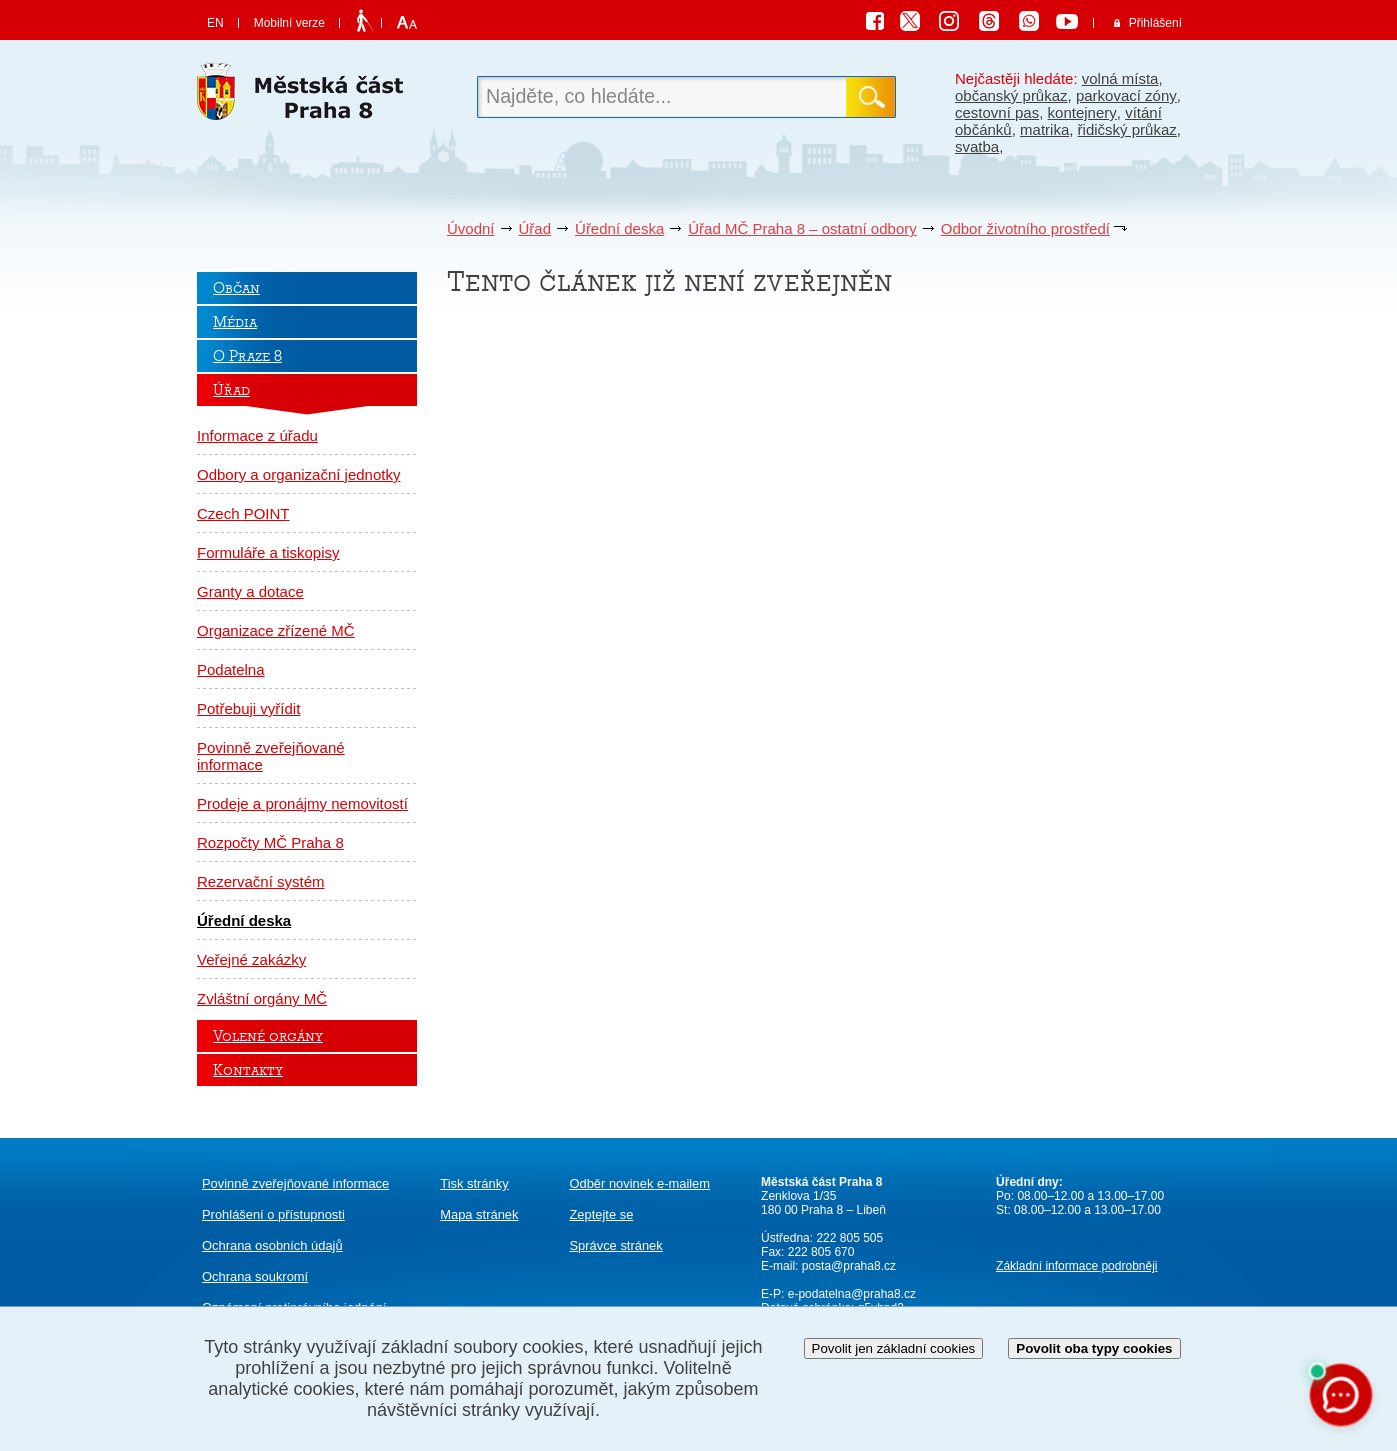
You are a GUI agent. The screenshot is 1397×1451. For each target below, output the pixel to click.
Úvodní (471, 228)
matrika (1044, 129)
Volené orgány (268, 1036)
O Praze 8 (247, 356)
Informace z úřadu (257, 435)
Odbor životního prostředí (1025, 228)
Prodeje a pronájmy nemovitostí (302, 803)
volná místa (1120, 78)
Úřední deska (619, 228)
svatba (977, 146)
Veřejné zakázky (251, 959)
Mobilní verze (289, 23)
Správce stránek (615, 1245)
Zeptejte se (601, 1214)
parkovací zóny (1126, 95)
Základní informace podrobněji (1076, 1266)
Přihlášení (1155, 23)
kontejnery (1082, 112)
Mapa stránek (479, 1214)
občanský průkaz (1011, 95)
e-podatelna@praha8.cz (850, 1294)
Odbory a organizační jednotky (298, 474)
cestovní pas (997, 112)
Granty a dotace (250, 591)
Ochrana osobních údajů (272, 1245)
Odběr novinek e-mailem (639, 1183)
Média (235, 322)
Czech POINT (243, 513)
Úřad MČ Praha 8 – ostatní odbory (802, 228)
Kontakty (248, 1070)
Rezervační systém (261, 881)
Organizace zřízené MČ (276, 630)
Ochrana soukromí (255, 1276)
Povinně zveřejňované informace (271, 756)
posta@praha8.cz (849, 1266)
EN (215, 23)
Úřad (535, 228)
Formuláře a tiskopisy (268, 552)
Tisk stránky (474, 1183)
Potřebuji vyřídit (248, 708)
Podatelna (231, 669)
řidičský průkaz (1127, 129)
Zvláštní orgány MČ (262, 998)
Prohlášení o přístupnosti (273, 1214)
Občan (236, 288)
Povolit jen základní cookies (894, 1348)
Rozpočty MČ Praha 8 (270, 842)
